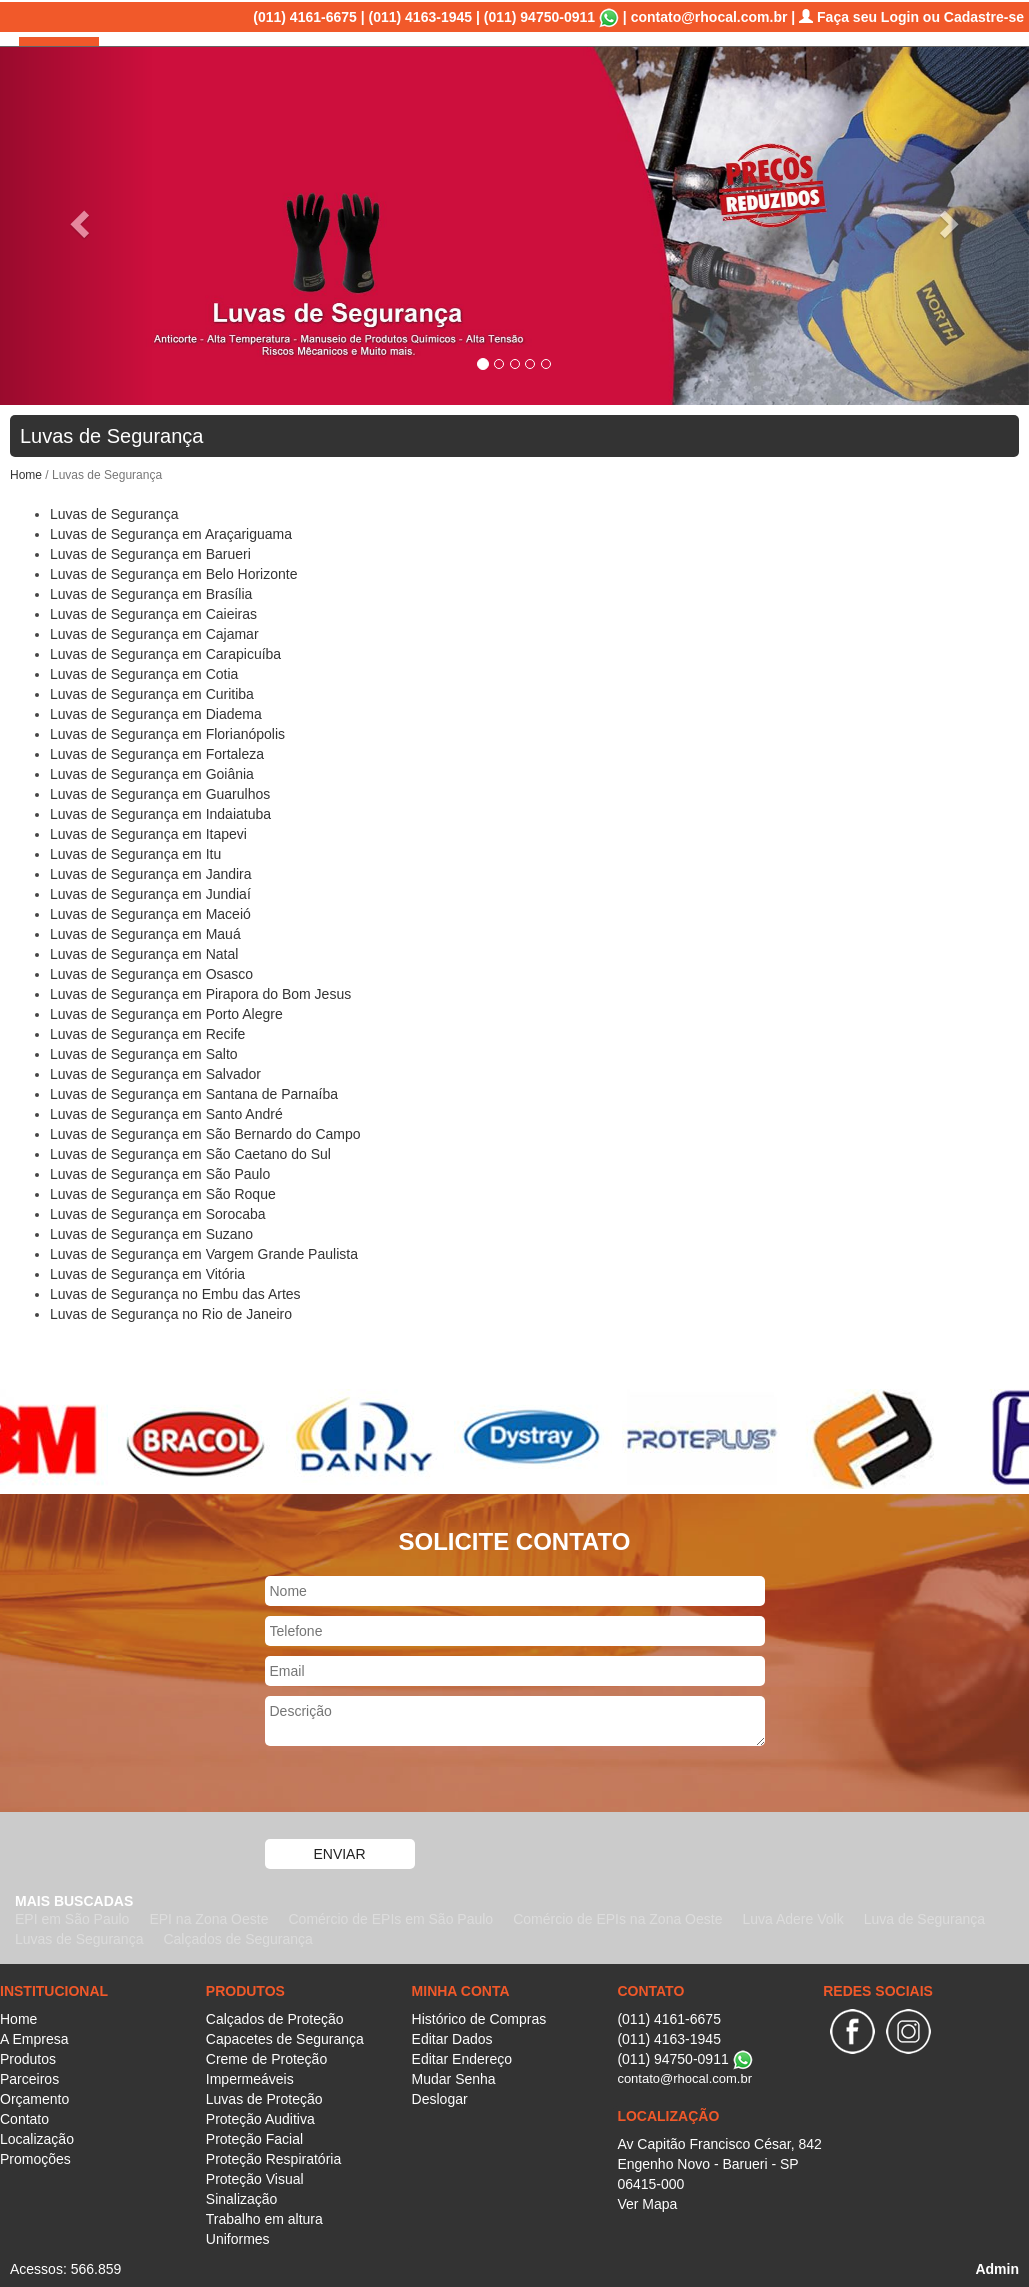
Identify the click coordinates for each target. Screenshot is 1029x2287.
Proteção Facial (254, 2137)
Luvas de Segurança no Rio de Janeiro (171, 1312)
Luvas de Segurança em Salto (144, 1052)
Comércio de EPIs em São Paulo (390, 1917)
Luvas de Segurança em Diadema (156, 712)
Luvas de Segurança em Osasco (151, 972)
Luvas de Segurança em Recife (147, 1032)
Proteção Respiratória (273, 2157)
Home (374, 70)
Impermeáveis (250, 2077)
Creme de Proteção (266, 2057)
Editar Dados (452, 2037)
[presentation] (417, 1793)
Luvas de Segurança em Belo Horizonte (173, 572)
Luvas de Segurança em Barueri (150, 552)
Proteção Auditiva (260, 2117)
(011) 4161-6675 (305, 15)
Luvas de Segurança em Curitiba (152, 692)
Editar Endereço (462, 2057)
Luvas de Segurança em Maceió (150, 912)
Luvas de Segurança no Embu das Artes (175, 1292)
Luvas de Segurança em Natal (144, 952)
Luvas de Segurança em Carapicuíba (165, 652)
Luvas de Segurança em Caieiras (153, 612)
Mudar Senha (454, 2077)
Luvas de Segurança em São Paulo (160, 1172)
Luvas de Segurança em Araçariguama (171, 532)
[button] (77, 215)
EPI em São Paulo (72, 1917)
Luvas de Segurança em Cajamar (154, 632)
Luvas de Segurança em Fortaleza (157, 752)
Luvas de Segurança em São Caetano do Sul (190, 1152)
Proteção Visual (255, 2177)
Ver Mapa (647, 2202)
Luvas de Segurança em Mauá (145, 932)
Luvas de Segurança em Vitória (147, 1272)
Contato (791, 70)
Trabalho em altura (264, 2217)
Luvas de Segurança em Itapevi (148, 832)
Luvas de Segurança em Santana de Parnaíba (194, 1092)
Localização (877, 70)
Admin (997, 2267)
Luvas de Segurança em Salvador (155, 1072)
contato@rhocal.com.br (709, 15)
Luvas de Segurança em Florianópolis (167, 732)
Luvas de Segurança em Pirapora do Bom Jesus (200, 992)
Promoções (976, 70)
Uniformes (238, 2237)
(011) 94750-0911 (539, 15)
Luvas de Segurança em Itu (135, 852)
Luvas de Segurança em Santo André (166, 1112)
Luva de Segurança (924, 1917)
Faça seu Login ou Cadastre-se (911, 15)
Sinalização (242, 2197)
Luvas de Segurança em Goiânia (152, 772)
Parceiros (620, 70)
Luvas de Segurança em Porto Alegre (166, 1012)
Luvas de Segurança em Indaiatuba (160, 812)
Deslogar (440, 2097)
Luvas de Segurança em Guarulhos (160, 792)
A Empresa (450, 70)
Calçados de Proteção (275, 2017)
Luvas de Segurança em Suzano (151, 1232)
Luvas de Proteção (264, 2097)
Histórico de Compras (479, 2017)
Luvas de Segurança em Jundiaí (150, 892)
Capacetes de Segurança (285, 2037)
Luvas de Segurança (114, 512)
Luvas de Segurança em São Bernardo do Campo (205, 1132)
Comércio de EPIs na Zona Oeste (617, 1917)
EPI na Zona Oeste (208, 1917)
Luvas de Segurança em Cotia (144, 672)
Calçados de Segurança (237, 1937)
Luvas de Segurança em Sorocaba (158, 1212)
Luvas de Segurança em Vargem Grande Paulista (204, 1252)
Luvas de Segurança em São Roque (163, 1192)
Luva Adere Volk (792, 1917)
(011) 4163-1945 (421, 15)
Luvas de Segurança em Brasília (151, 592)
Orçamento (709, 70)
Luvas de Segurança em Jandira (151, 872)
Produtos (536, 70)
